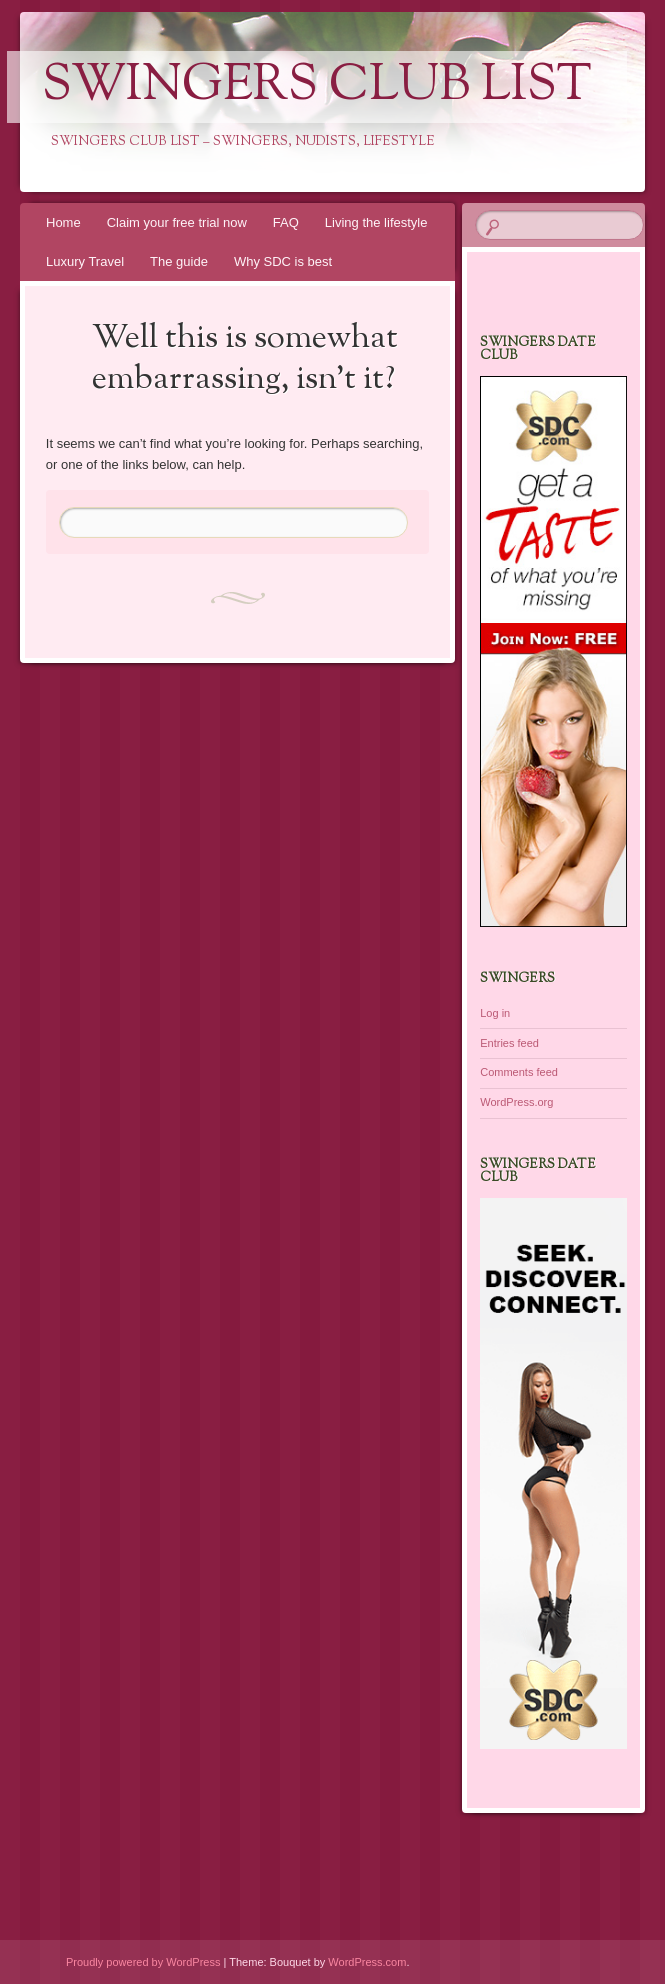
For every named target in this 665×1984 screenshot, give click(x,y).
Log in (495, 1013)
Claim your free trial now (177, 222)
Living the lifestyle (376, 222)
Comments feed (519, 1072)
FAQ (286, 222)
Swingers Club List (317, 87)
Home (63, 222)
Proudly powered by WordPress (143, 1962)
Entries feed (509, 1043)
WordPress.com (367, 1962)
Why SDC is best (283, 261)
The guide (179, 261)
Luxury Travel (85, 261)
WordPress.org (516, 1102)
